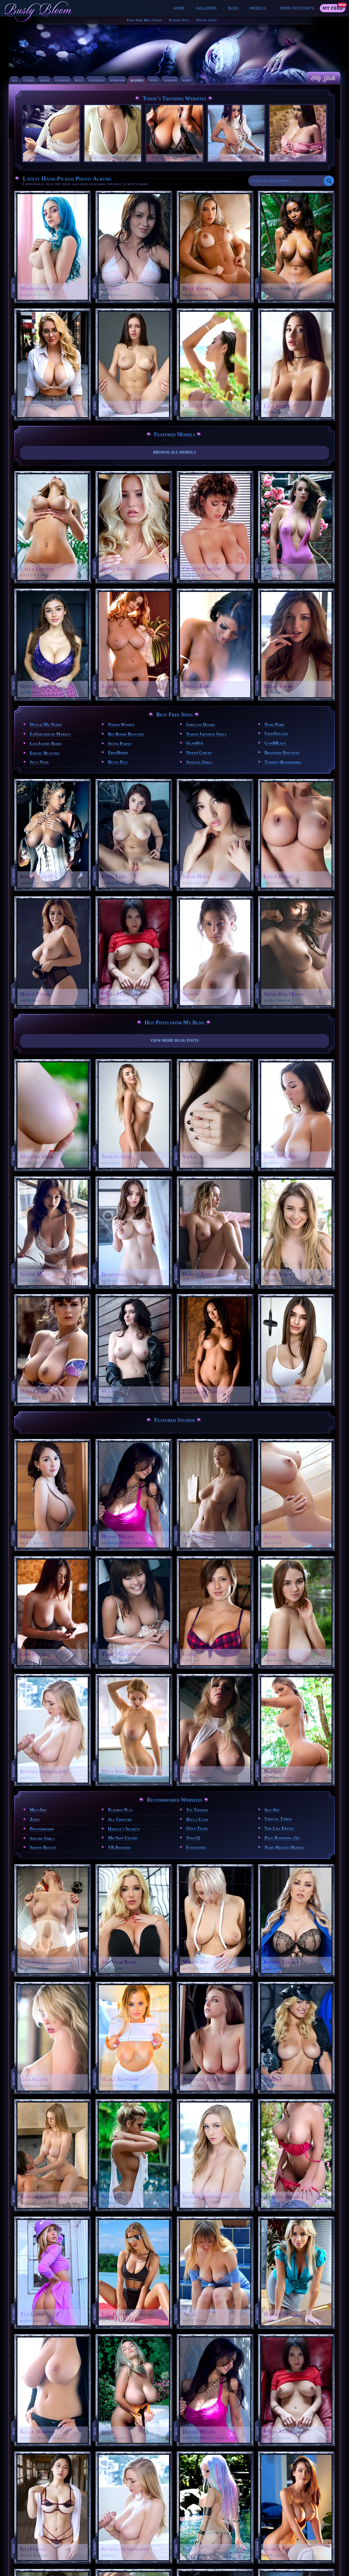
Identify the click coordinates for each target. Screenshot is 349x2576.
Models (258, 8)
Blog (233, 8)
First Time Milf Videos (144, 20)
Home (179, 8)
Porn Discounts (297, 8)
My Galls (323, 78)
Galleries (206, 8)
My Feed (333, 8)
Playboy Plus (179, 20)
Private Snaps (206, 20)
